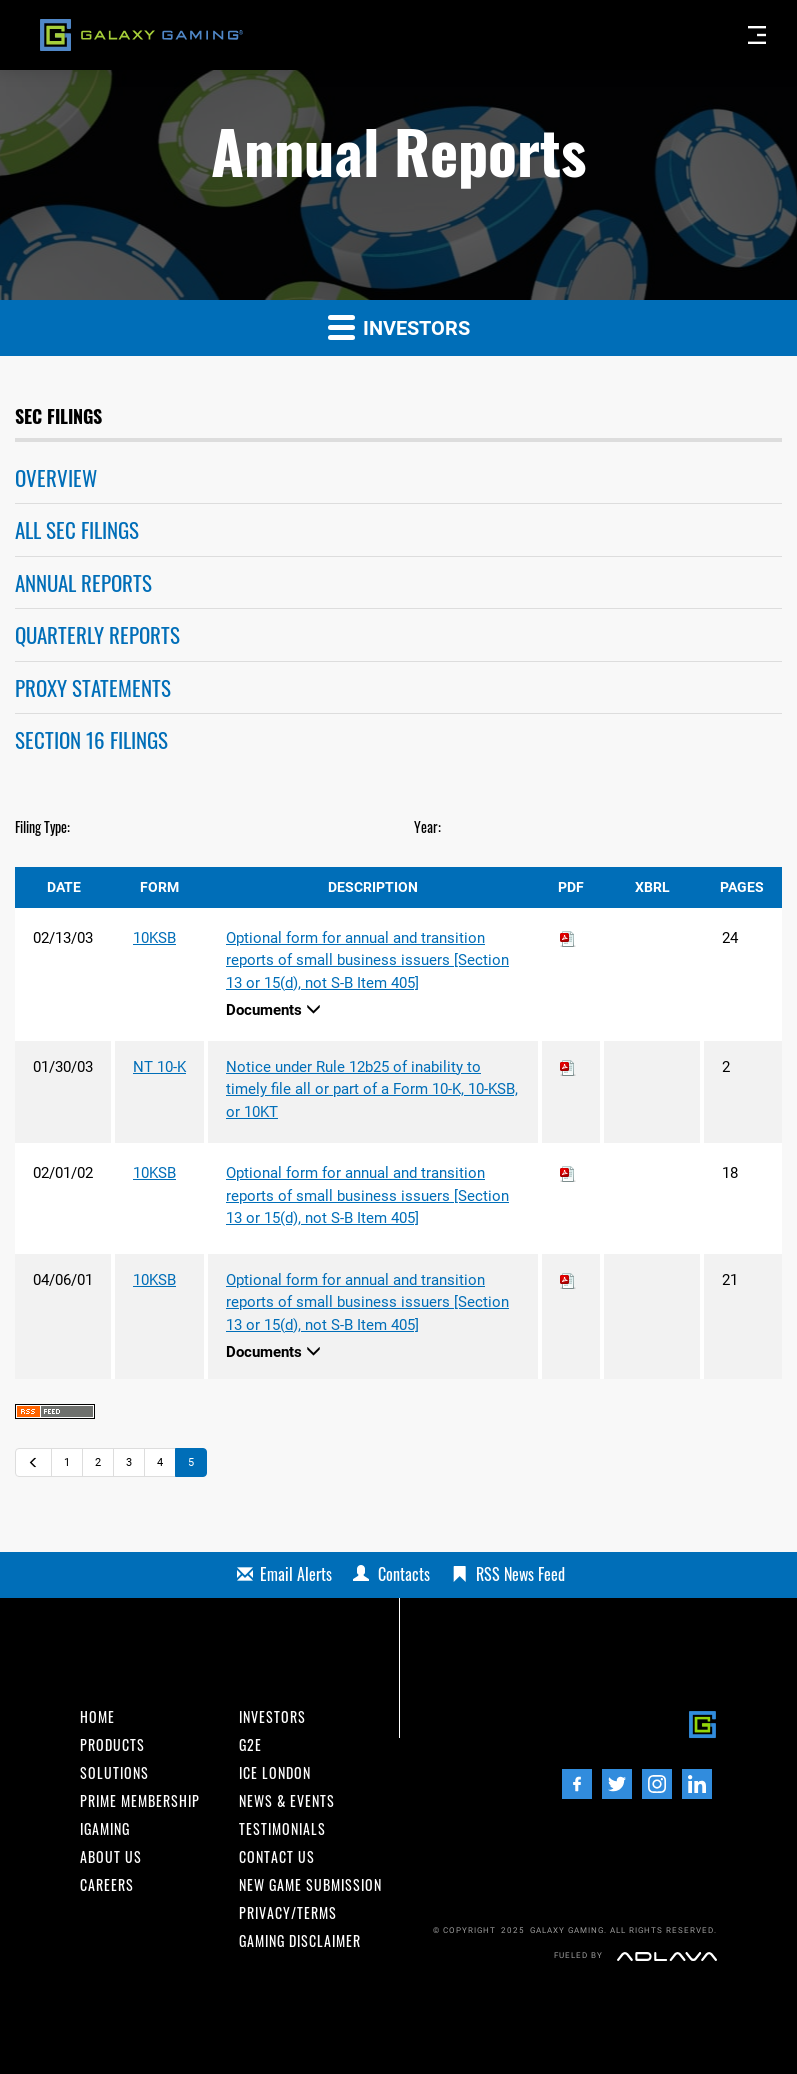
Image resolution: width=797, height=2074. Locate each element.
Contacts (404, 1574)
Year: (427, 826)
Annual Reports (83, 582)
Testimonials (282, 1829)
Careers (107, 1885)
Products (112, 1745)
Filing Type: (42, 826)
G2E (250, 1745)
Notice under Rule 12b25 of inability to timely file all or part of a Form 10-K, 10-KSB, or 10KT (372, 1089)
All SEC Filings (77, 529)
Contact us (277, 1857)
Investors (399, 326)
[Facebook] (577, 1784)
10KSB (154, 938)
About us (111, 1857)
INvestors (272, 1717)
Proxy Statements (93, 687)
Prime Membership (140, 1801)
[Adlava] (667, 1955)
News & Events (287, 1801)
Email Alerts (296, 1574)
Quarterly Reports (97, 634)
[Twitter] (617, 1784)
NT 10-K (159, 1067)
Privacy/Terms (288, 1913)
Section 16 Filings (91, 739)
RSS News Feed (520, 1574)
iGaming (105, 1829)
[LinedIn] (697, 1784)
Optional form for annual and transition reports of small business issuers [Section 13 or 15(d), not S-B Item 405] (367, 960)
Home (97, 1717)
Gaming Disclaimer (300, 1941)
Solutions (114, 1773)
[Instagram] (657, 1784)
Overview (56, 477)
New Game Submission (310, 1885)
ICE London (275, 1773)
